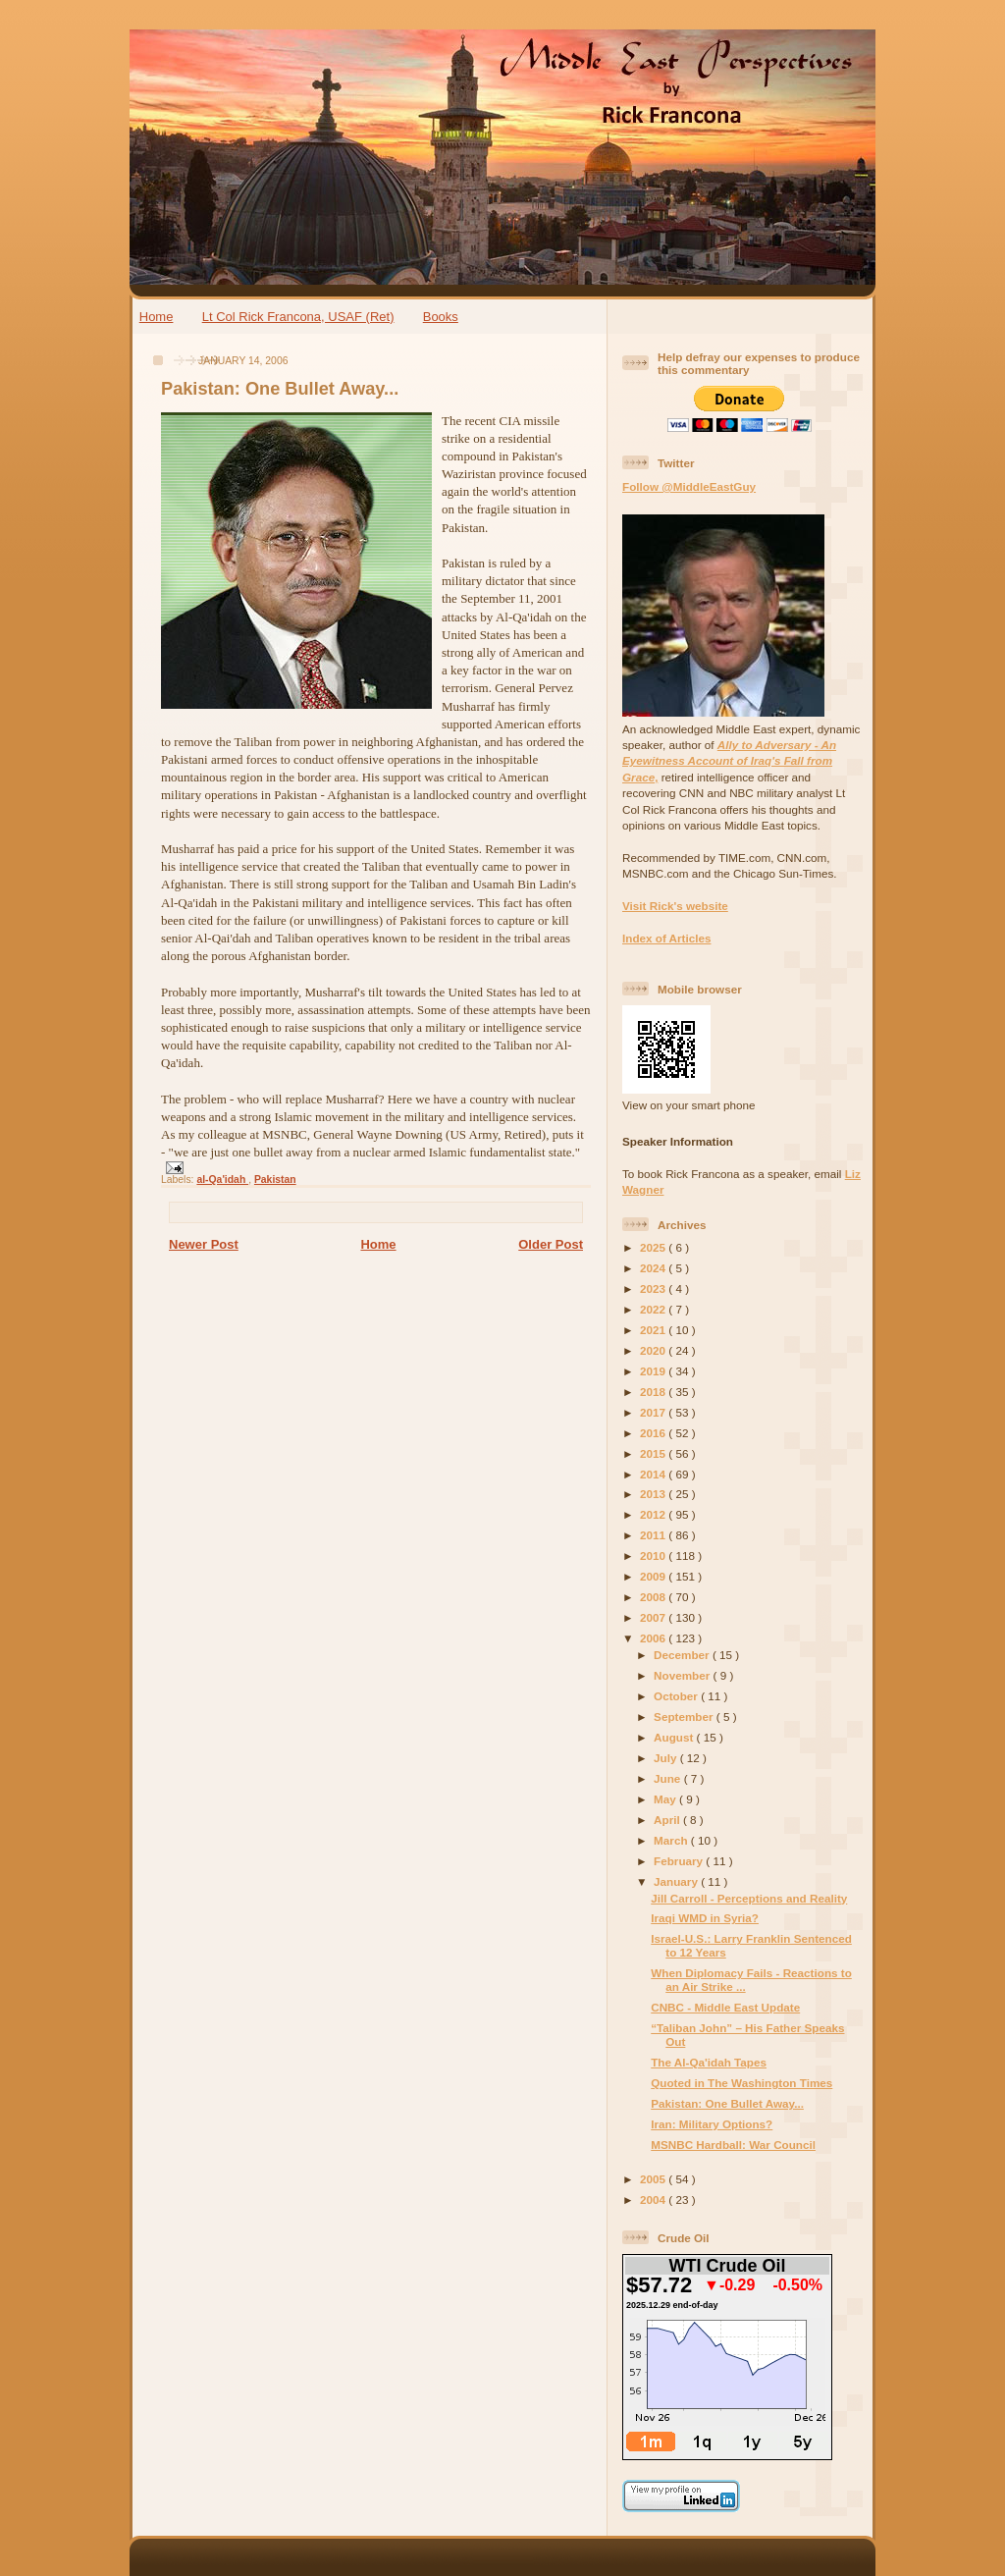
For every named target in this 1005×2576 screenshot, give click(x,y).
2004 (654, 2199)
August (675, 1737)
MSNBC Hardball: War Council (733, 2144)
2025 (654, 1247)
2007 (654, 1617)
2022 (654, 1309)
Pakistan (275, 1179)
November (683, 1675)
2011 (654, 1535)
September (685, 1716)
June (669, 1778)
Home (156, 316)
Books (440, 316)
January (677, 1881)
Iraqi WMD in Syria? (705, 1917)
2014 (654, 1474)
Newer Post (203, 1244)
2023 (654, 1288)
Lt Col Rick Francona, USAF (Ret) (298, 316)
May (666, 1799)
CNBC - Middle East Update (725, 2007)
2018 (654, 1391)
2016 (654, 1432)
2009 (654, 1576)
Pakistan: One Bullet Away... (279, 389)
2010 (654, 1555)
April (668, 1819)
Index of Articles (667, 938)
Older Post (550, 1244)
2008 (654, 1596)
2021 (654, 1329)
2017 (654, 1412)
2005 (654, 2179)
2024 (654, 1267)
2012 (654, 1514)
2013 (654, 1493)
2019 (654, 1371)
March (672, 1840)
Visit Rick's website (675, 905)
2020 (654, 1350)
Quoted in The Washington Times (741, 2082)
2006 (654, 1638)
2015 (654, 1453)
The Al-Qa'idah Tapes (709, 2062)
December (683, 1654)
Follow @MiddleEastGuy (689, 486)
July (667, 1757)
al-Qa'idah (222, 1179)
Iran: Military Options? (711, 2124)
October (677, 1696)
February (680, 1860)
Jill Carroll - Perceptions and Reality (749, 1898)
